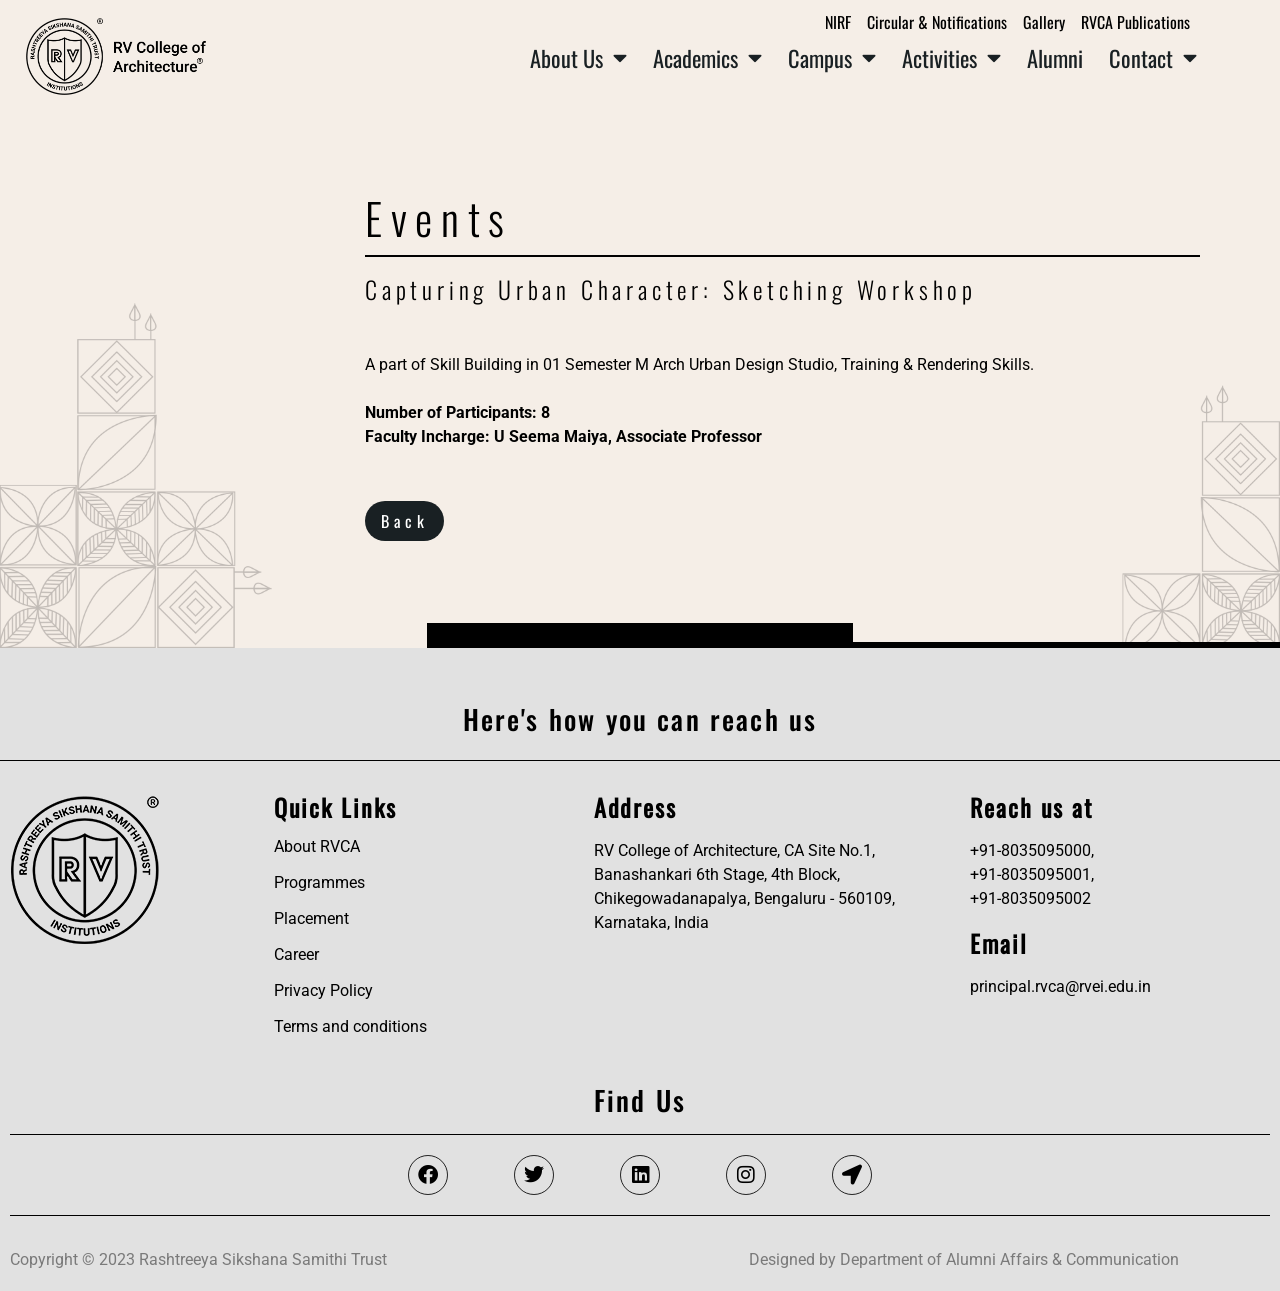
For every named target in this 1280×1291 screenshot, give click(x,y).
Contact (1153, 58)
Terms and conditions (350, 1026)
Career (296, 954)
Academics (707, 58)
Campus (832, 58)
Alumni (1055, 57)
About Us (578, 58)
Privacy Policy (323, 990)
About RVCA (317, 846)
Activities (951, 58)
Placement (311, 918)
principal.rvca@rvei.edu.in (1060, 986)
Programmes (319, 882)
